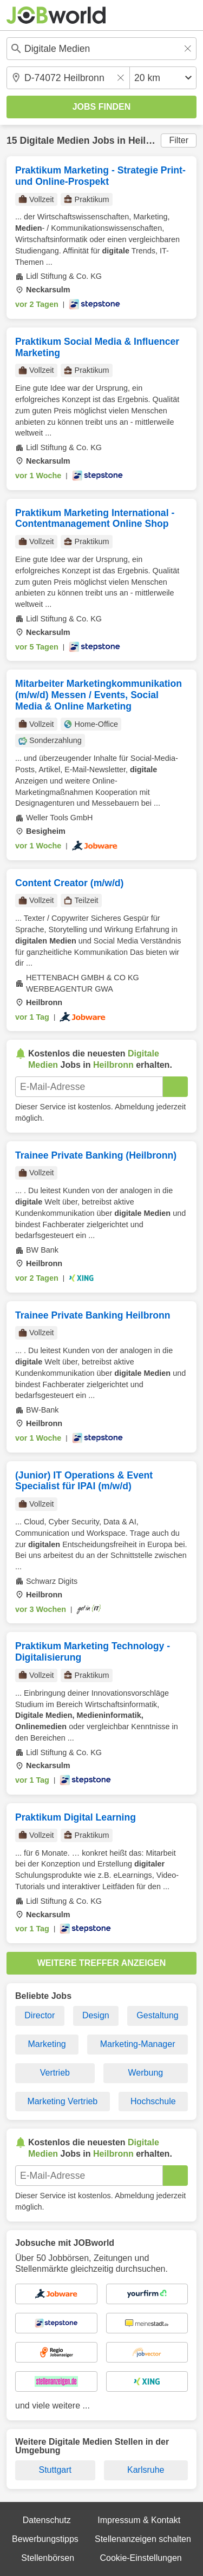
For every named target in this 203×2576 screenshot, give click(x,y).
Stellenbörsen (47, 2557)
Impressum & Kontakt (138, 2520)
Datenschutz (47, 2520)
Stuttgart (55, 2469)
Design (95, 2015)
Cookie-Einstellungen (140, 2557)
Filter (178, 140)
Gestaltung (157, 2015)
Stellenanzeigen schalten (143, 2539)
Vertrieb (55, 2072)
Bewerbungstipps (45, 2539)
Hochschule (153, 2101)
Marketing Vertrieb (62, 2101)
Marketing (47, 2044)
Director (39, 2015)
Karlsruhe (145, 2469)
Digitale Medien (54, 140)
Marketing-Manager (137, 2044)
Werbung (145, 2072)
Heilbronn (150, 140)
